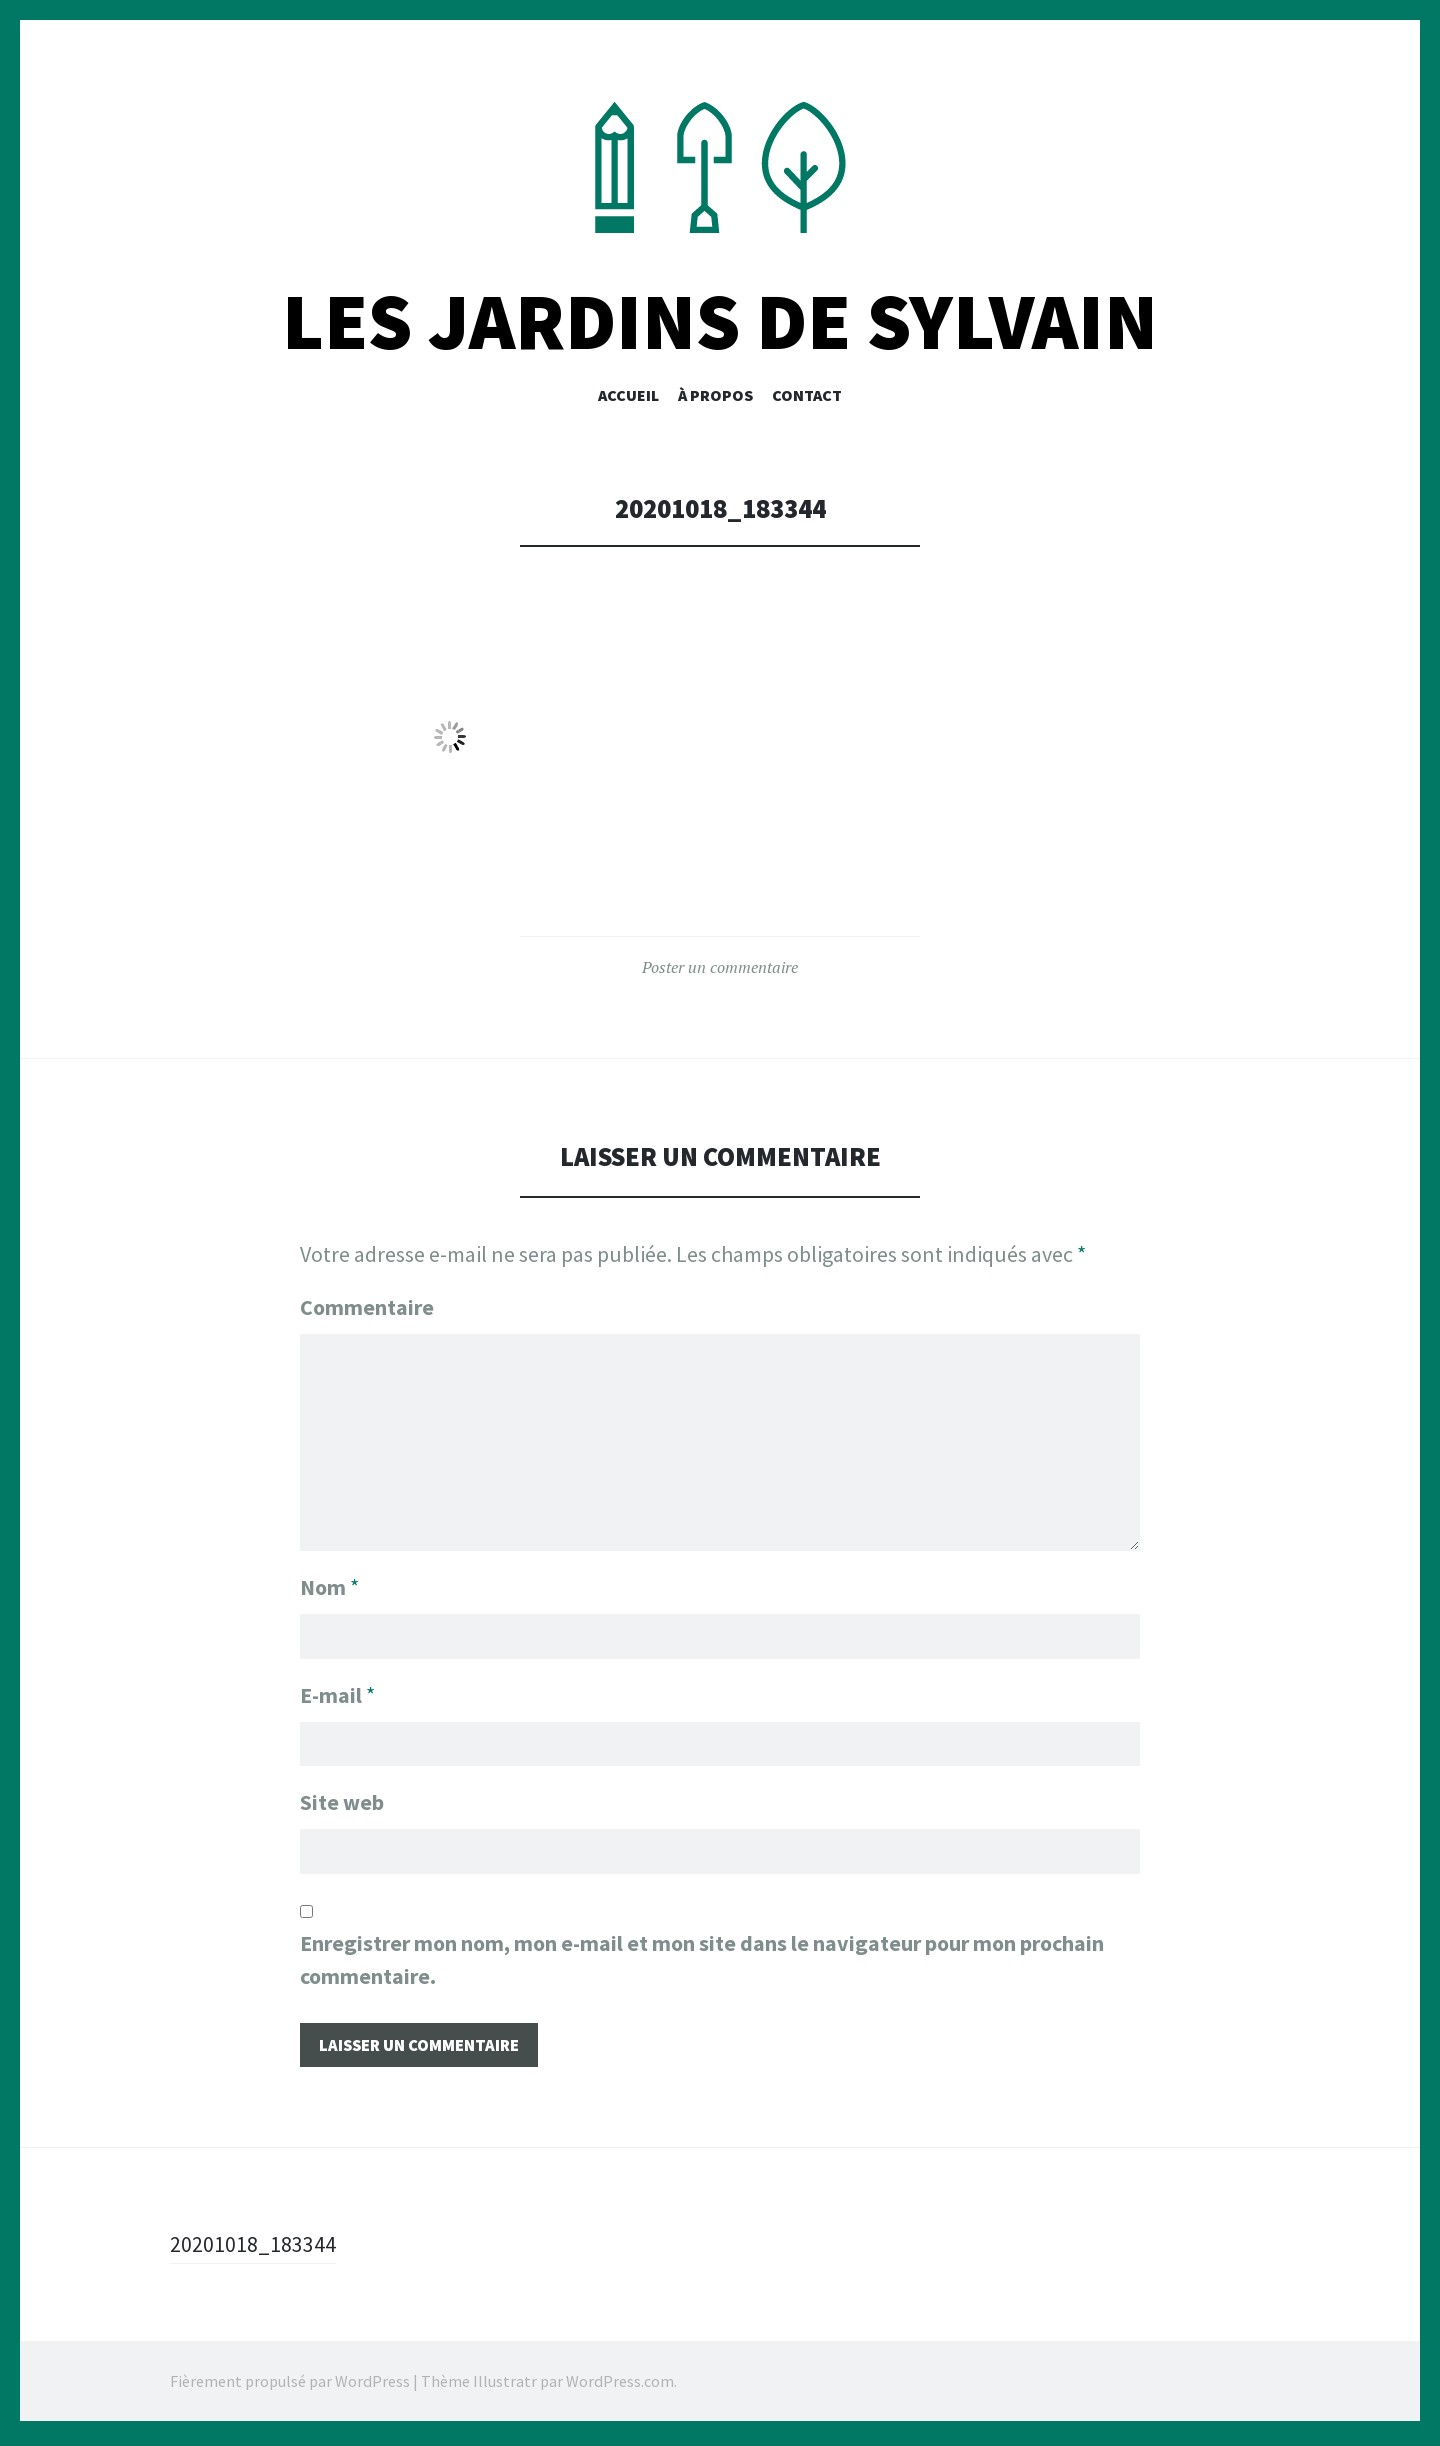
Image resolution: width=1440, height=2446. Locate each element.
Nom (329, 1586)
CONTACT (807, 397)
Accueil (628, 397)
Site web (342, 1804)
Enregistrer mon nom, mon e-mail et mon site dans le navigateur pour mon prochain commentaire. (702, 1962)
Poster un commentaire (720, 969)
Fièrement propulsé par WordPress (290, 2386)
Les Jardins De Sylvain (720, 323)
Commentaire (367, 1309)
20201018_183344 (253, 2249)
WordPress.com (620, 2386)
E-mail (337, 1695)
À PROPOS (715, 397)
